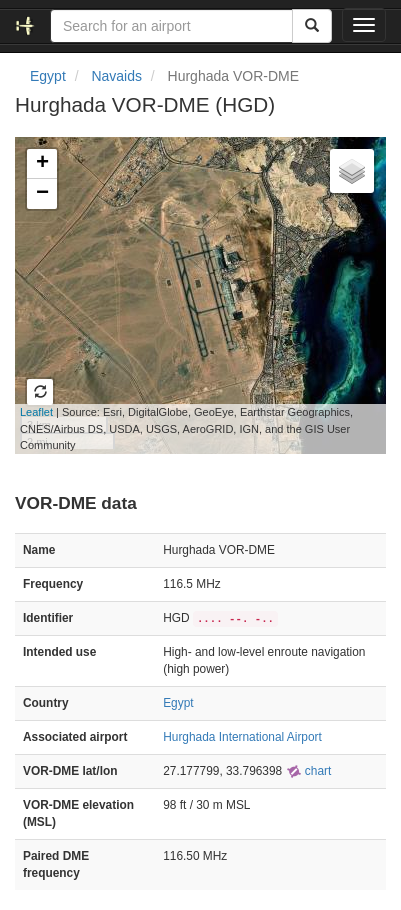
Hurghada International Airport (242, 737)
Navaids (116, 76)
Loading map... (184, 295)
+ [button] (42, 164)
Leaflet (36, 412)
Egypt (48, 76)
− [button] (42, 194)
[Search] (312, 26)
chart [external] (309, 771)
